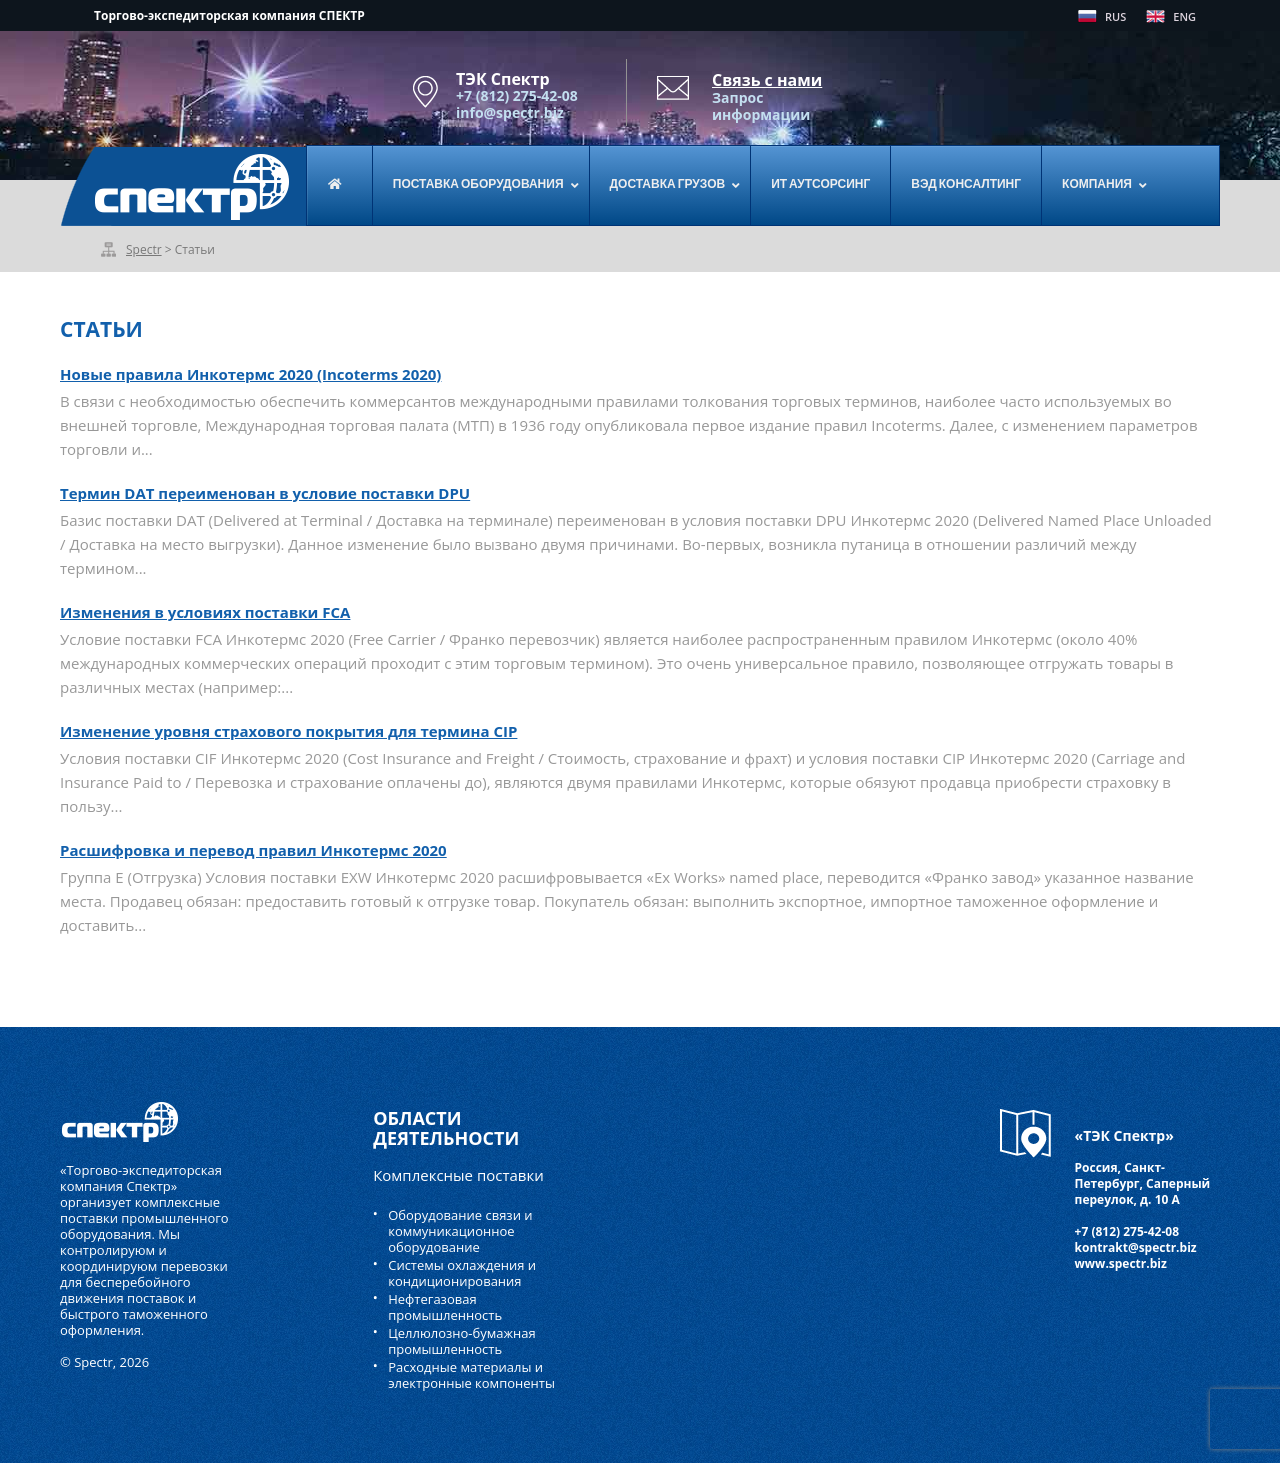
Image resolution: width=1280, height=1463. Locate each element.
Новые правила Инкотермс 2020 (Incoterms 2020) (250, 374)
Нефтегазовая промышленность (445, 1307)
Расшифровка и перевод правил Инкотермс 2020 (253, 850)
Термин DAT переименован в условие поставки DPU (265, 493)
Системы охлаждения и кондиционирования (462, 1273)
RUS (1115, 16)
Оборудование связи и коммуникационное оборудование (460, 1231)
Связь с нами (767, 80)
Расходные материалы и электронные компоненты (471, 1375)
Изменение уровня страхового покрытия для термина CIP (288, 731)
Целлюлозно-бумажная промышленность (462, 1341)
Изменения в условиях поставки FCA (205, 612)
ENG (1184, 16)
